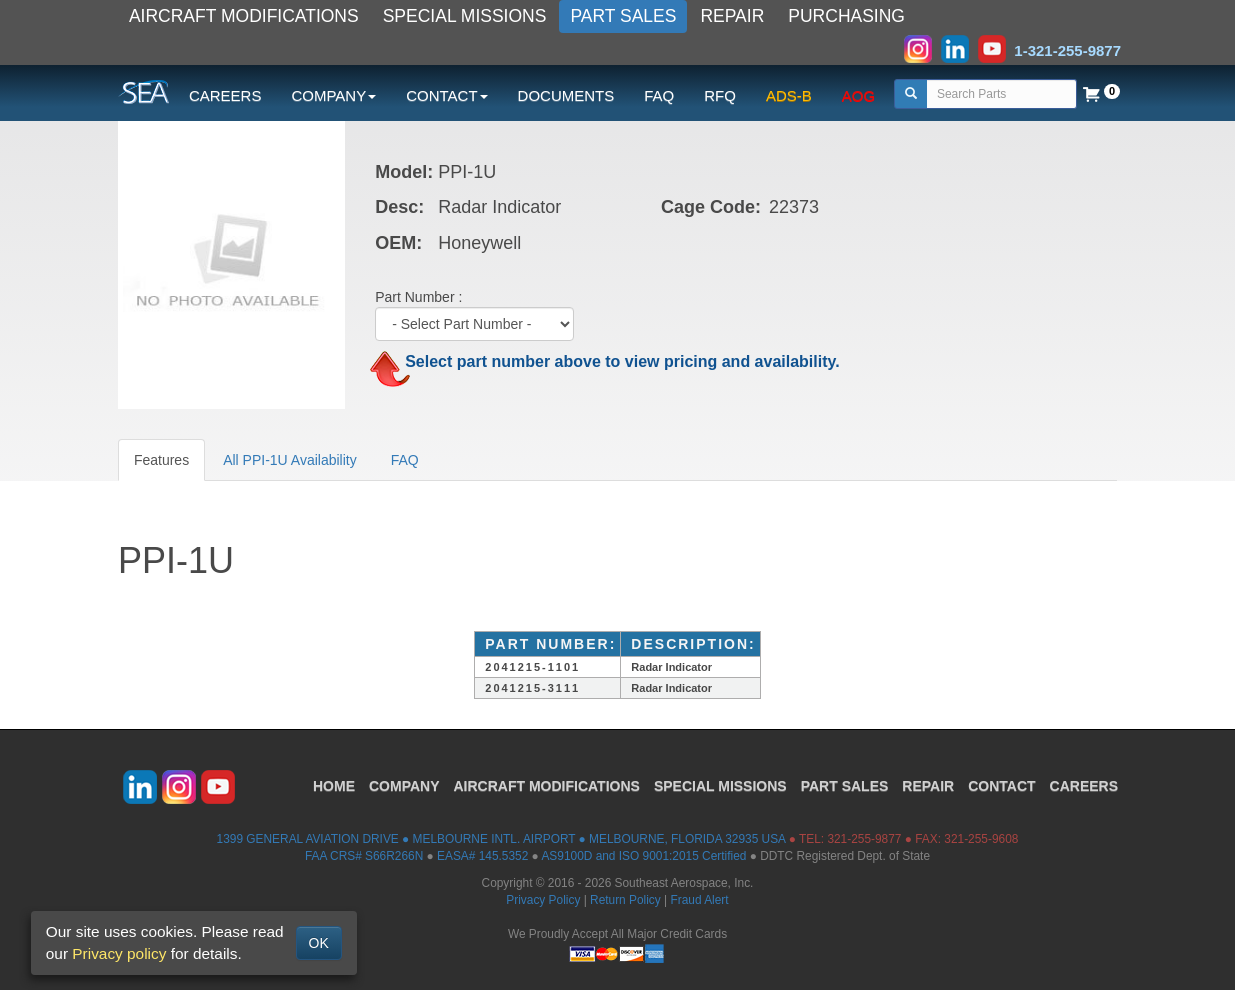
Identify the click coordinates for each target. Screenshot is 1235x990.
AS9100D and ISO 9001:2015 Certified (643, 856)
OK (319, 943)
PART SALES (623, 16)
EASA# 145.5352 (482, 856)
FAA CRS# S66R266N (364, 856)
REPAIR (732, 16)
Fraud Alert (699, 900)
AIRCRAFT (547, 786)
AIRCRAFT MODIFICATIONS (244, 16)
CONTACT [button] (446, 95)
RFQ (720, 95)
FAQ (659, 95)
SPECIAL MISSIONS (465, 16)
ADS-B (789, 95)
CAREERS (225, 95)
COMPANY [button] (333, 95)
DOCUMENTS (566, 95)
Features (161, 460)
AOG (858, 95)
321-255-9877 (864, 839)
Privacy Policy (543, 900)
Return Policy (625, 900)
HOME (334, 786)
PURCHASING (846, 16)
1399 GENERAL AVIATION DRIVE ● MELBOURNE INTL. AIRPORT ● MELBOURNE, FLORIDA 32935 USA (501, 839)
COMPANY (404, 786)
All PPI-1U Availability (290, 460)
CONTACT (1001, 786)
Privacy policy (119, 953)
